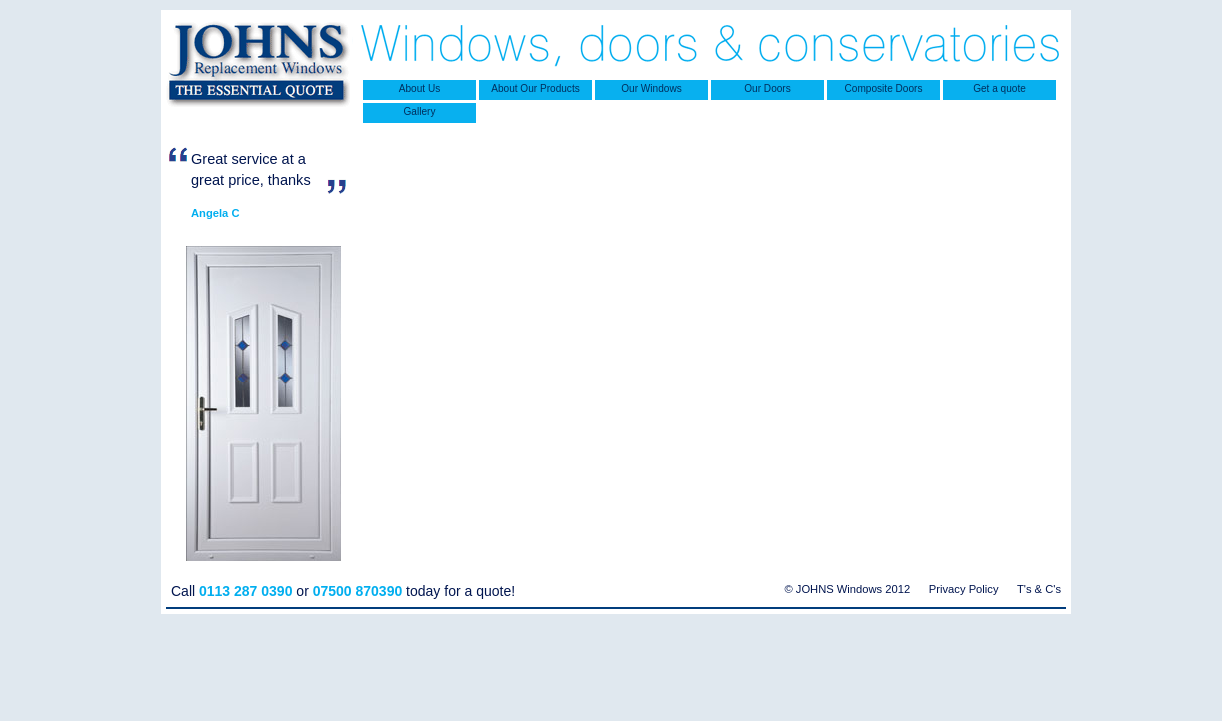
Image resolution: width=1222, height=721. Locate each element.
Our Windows (651, 88)
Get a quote (999, 88)
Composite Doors (884, 88)
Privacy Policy (964, 589)
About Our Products (535, 88)
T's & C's (1039, 589)
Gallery (420, 111)
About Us (419, 88)
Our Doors (767, 88)
